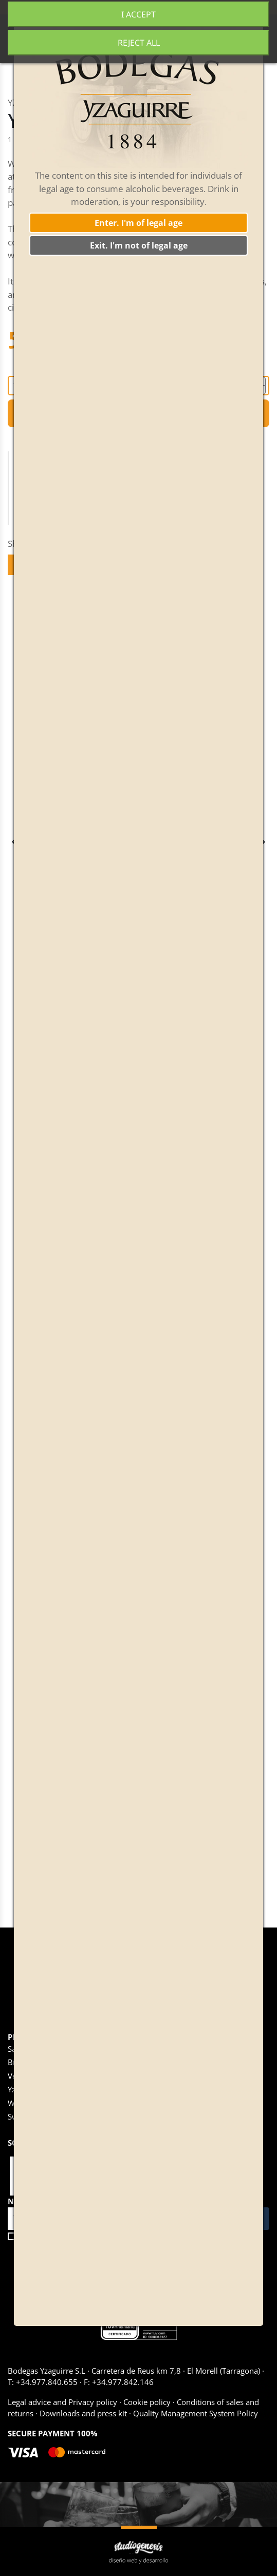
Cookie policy (147, 2402)
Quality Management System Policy (194, 2413)
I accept (138, 14)
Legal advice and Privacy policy (63, 2402)
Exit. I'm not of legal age (139, 245)
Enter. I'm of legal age (138, 222)
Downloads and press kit (83, 2413)
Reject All (139, 42)
